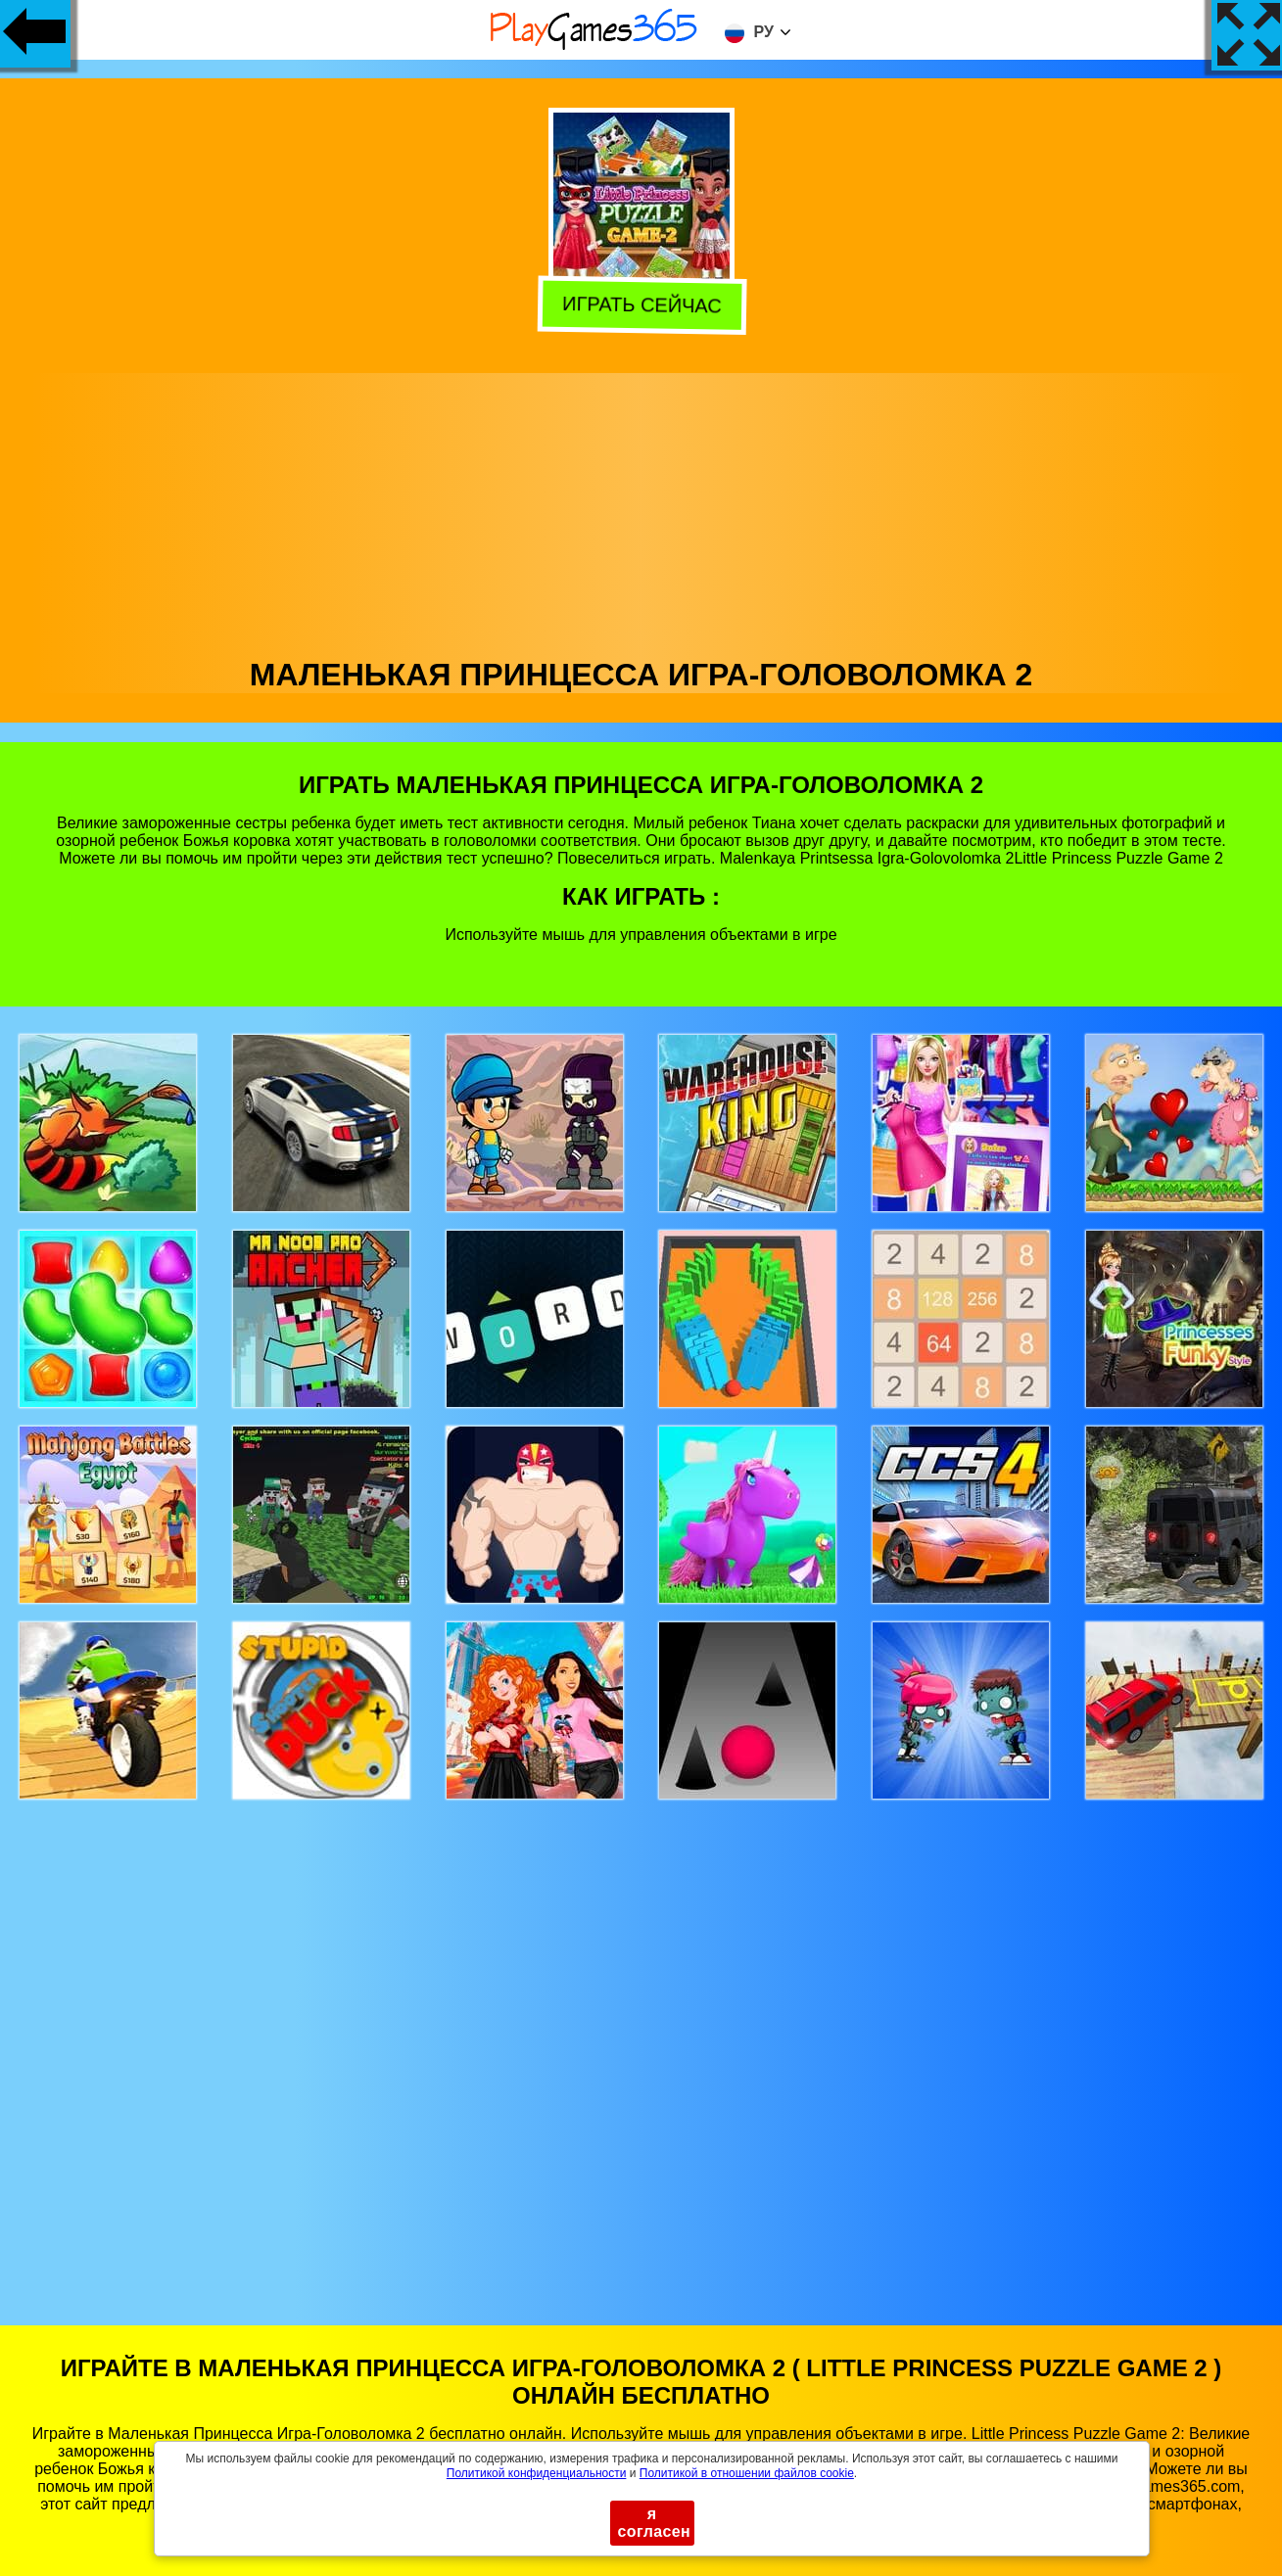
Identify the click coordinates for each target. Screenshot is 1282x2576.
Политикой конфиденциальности (537, 2473)
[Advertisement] (641, 510)
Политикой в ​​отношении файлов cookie (747, 2473)
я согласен (654, 2523)
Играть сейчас (638, 306)
